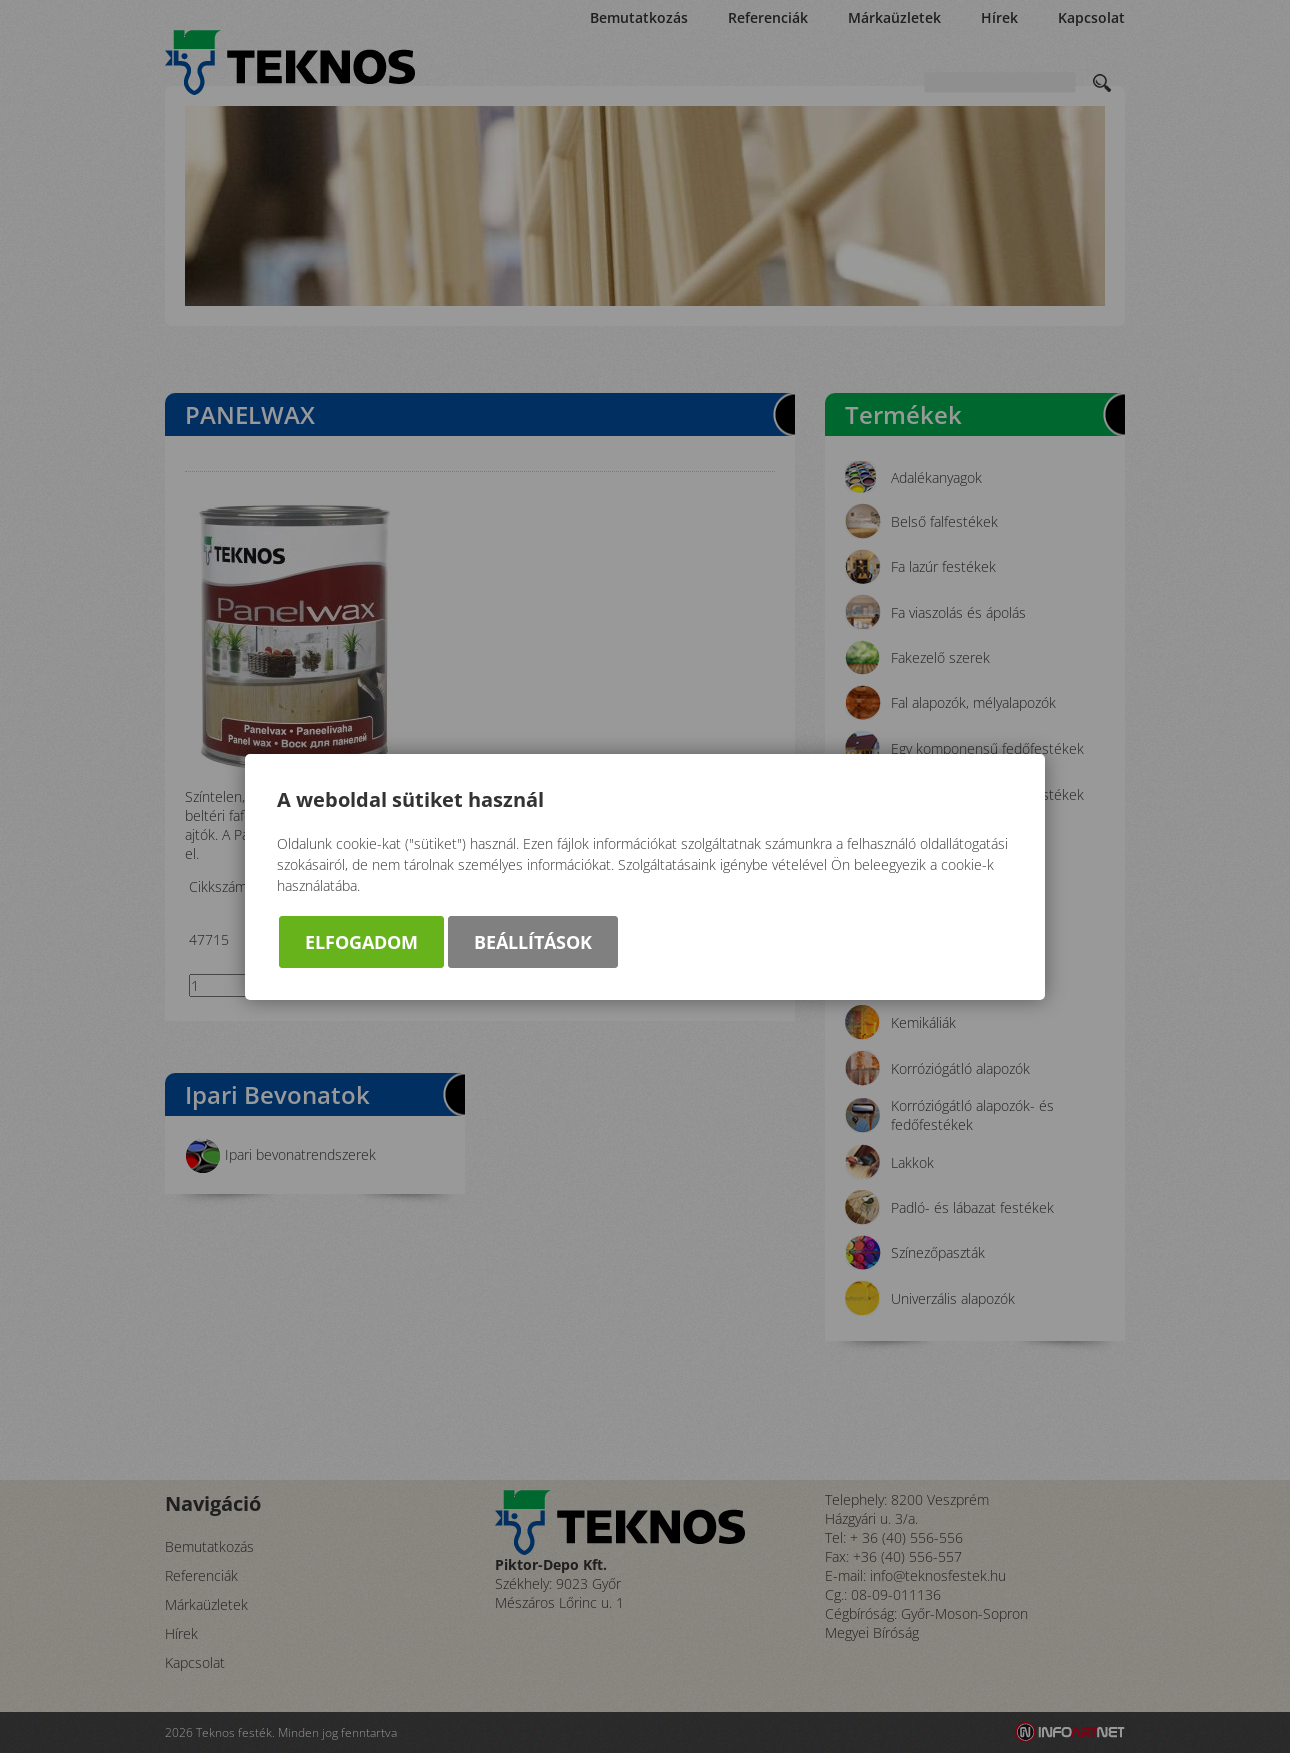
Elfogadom (361, 942)
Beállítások (533, 942)
